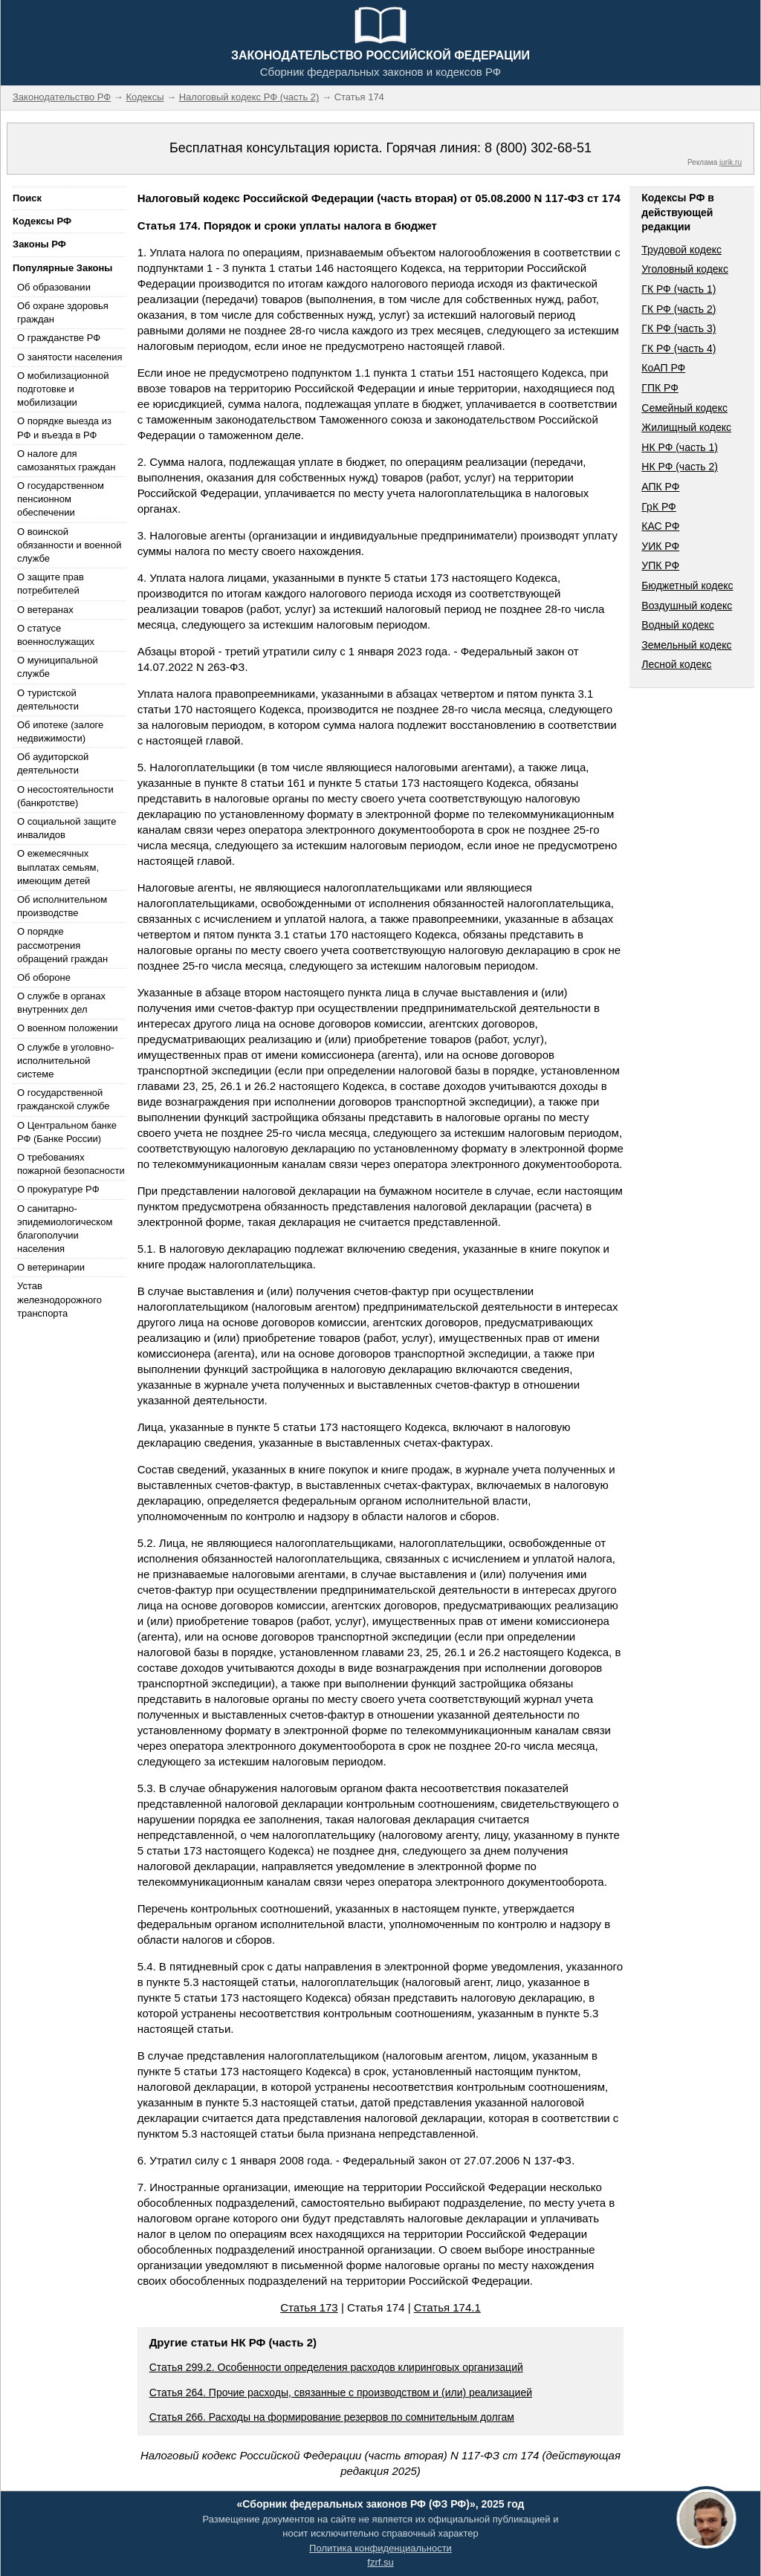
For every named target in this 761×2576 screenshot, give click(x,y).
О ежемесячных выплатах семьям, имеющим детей (58, 867)
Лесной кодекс (676, 664)
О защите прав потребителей (50, 583)
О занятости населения (70, 357)
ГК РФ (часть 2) (678, 309)
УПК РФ (660, 565)
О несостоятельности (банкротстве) (65, 796)
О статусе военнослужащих (55, 635)
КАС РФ (660, 526)
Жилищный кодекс (686, 427)
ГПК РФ (660, 388)
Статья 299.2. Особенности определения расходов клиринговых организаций (336, 2367)
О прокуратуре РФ (58, 1189)
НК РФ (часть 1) (679, 447)
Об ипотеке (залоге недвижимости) (60, 731)
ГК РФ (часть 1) (678, 289)
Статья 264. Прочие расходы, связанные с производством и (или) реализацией (340, 2392)
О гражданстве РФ (58, 337)
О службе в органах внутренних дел (61, 1002)
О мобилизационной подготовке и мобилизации (63, 389)
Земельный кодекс (686, 645)
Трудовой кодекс (681, 250)
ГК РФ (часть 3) (678, 328)
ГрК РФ (658, 507)
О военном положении (67, 1028)
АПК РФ (660, 487)
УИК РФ (660, 546)
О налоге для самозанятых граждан (66, 460)
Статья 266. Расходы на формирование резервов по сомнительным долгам (331, 2417)
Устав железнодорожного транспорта (59, 1299)
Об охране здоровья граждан (63, 312)
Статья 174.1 (447, 2307)
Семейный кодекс (684, 408)
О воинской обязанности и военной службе (69, 545)
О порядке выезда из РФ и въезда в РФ (64, 427)
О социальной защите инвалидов (66, 828)
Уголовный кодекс (684, 269)
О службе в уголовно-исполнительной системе (65, 1061)
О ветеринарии (51, 1267)
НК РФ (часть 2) (679, 467)
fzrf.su (380, 2562)
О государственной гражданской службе (63, 1099)
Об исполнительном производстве (62, 906)
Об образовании (54, 287)
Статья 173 (309, 2307)
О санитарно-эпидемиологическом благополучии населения (64, 1229)
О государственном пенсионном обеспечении (60, 499)
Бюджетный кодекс (687, 585)
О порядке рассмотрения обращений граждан (62, 945)
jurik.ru (730, 162)
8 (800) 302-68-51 (538, 147)
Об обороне (44, 977)
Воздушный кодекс (686, 605)
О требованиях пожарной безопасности (71, 1164)
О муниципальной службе (57, 667)
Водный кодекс (677, 625)
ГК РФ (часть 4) (678, 348)
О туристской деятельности (48, 699)
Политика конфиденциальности (380, 2548)
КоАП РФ (663, 368)
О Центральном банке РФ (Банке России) (67, 1132)
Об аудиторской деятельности (52, 763)
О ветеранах (45, 609)
